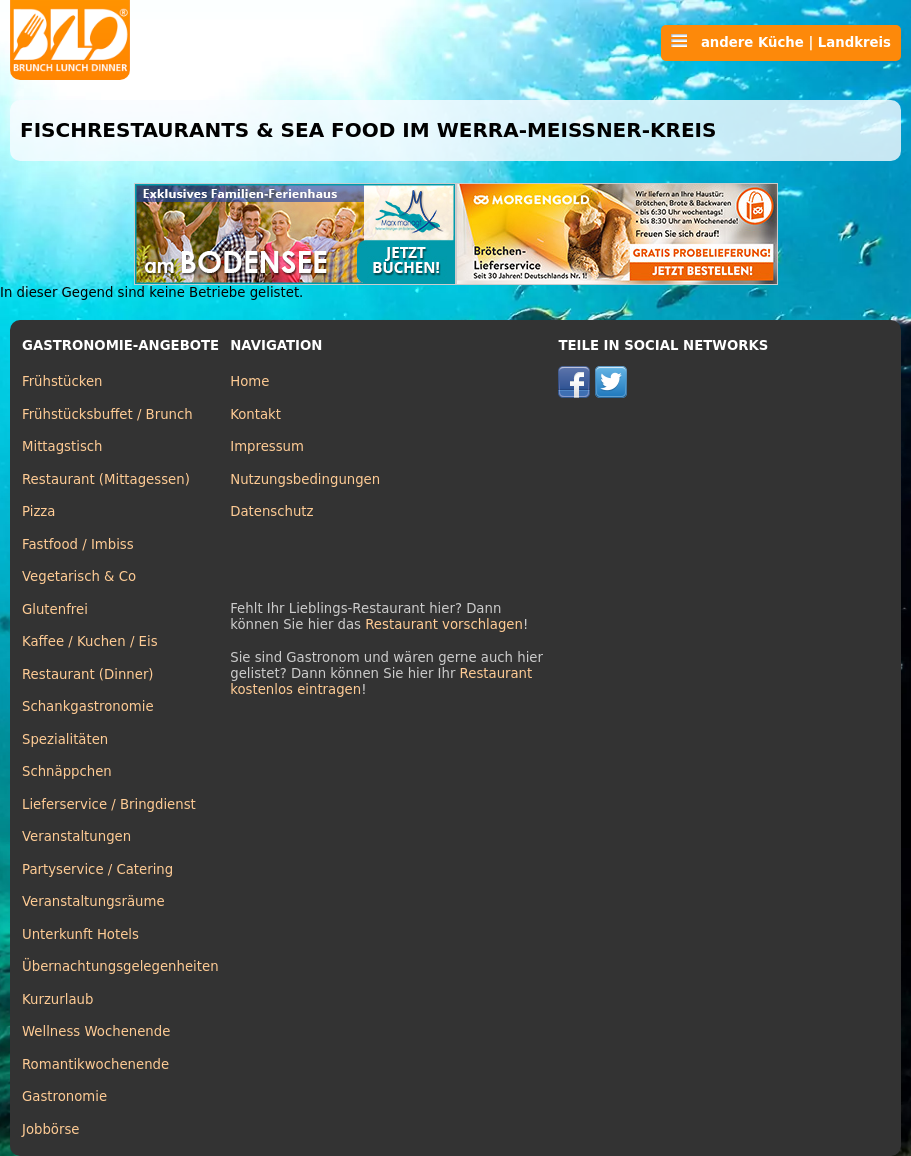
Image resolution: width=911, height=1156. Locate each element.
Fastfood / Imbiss (78, 544)
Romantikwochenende (95, 1064)
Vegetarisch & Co (79, 576)
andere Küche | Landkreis (781, 42)
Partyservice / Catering (97, 869)
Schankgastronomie (88, 706)
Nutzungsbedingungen (305, 479)
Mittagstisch (62, 446)
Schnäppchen (67, 771)
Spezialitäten (65, 739)
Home (249, 381)
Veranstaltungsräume (93, 901)
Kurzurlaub (57, 999)
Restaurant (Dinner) (88, 674)
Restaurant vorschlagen (444, 624)
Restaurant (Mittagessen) (106, 479)
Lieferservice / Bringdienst (109, 804)
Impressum (267, 446)
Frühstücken (62, 381)
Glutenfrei (55, 609)
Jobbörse (51, 1129)
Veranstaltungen (76, 836)
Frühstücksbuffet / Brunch (107, 414)
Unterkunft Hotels (80, 934)
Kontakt (255, 414)
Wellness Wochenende (96, 1031)
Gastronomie (64, 1096)
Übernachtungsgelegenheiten (120, 966)
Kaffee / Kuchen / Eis (90, 641)
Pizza (38, 511)
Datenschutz (271, 511)
